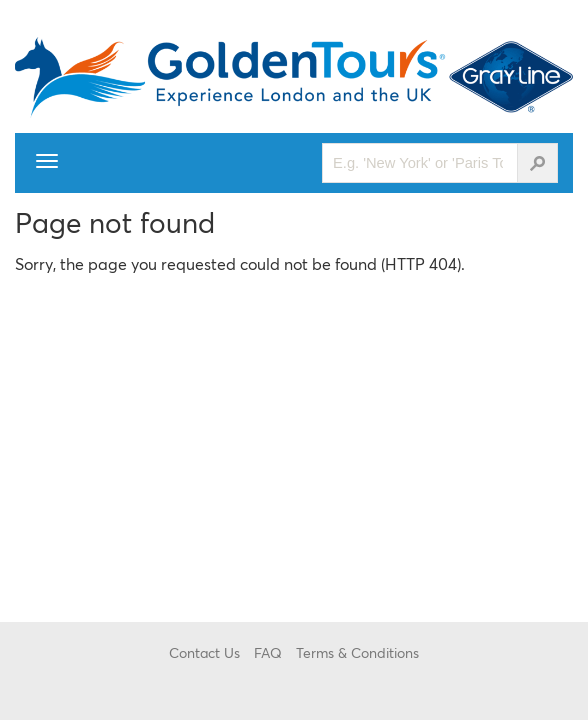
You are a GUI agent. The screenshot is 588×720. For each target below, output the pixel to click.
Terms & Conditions (357, 652)
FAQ (268, 652)
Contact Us (204, 652)
